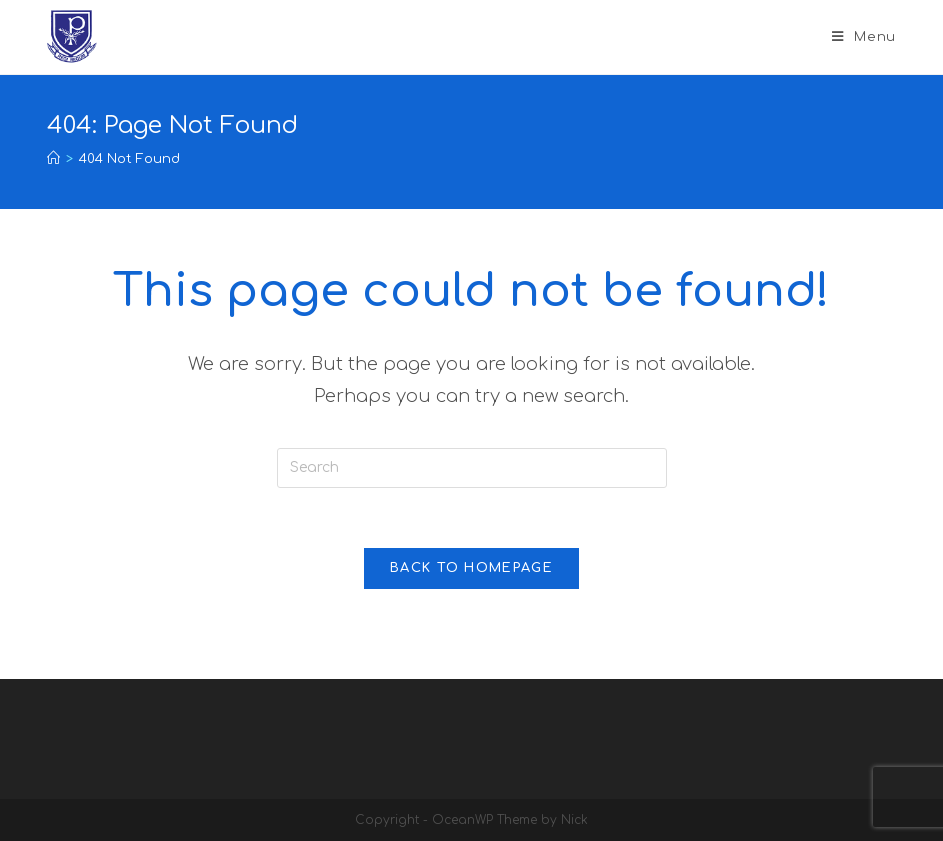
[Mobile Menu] (864, 37)
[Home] (53, 159)
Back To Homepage (471, 568)
